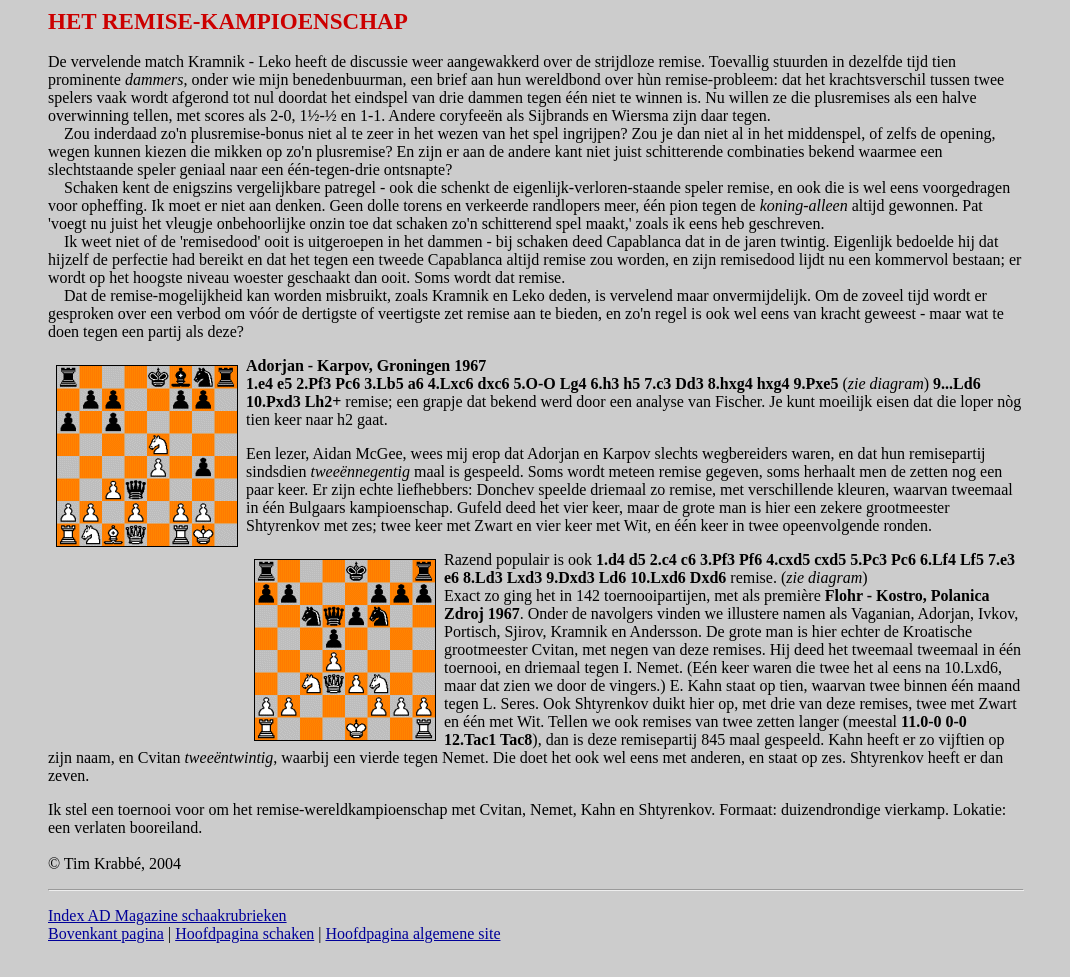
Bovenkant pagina (106, 933)
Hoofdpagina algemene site (412, 933)
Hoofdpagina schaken (244, 933)
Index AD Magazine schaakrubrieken (167, 915)
